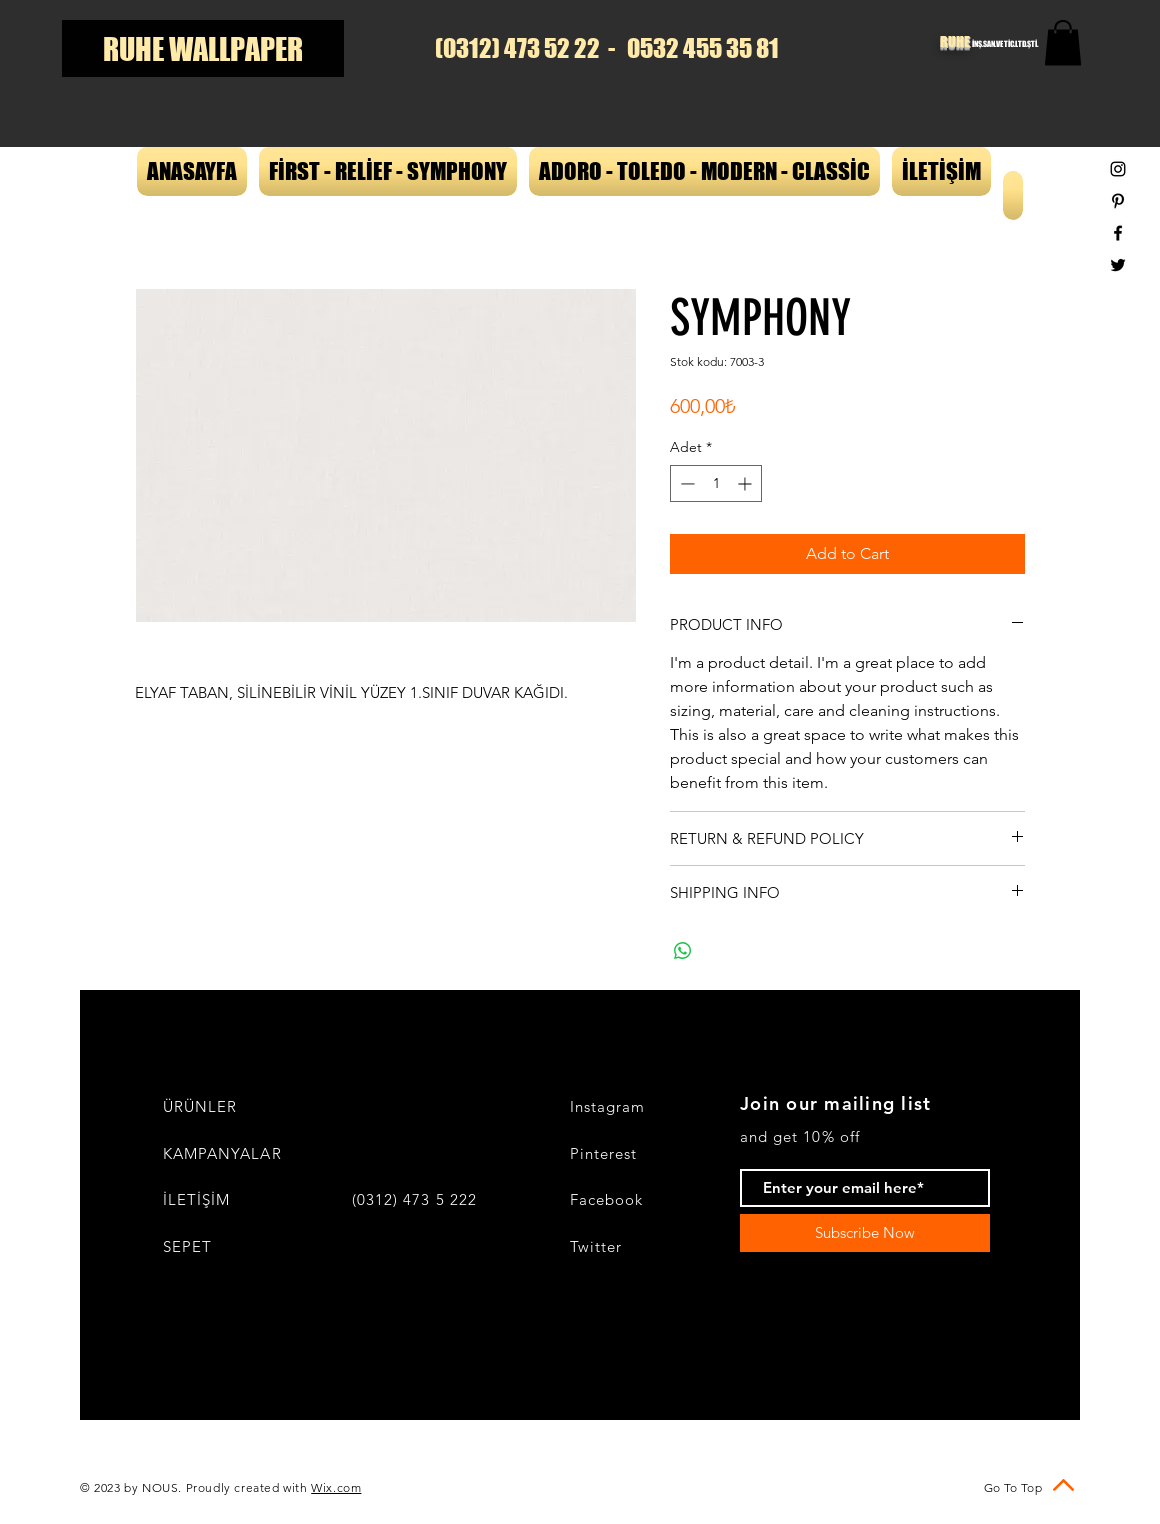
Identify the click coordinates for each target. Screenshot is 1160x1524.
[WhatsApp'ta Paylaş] (683, 951)
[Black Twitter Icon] (1118, 265)
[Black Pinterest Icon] (1118, 201)
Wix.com (336, 1487)
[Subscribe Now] (865, 1233)
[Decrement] (685, 483)
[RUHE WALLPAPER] (203, 48)
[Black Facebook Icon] (1118, 233)
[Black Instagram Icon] (1118, 169)
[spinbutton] (716, 483)
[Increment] (746, 483)
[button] (1063, 42)
